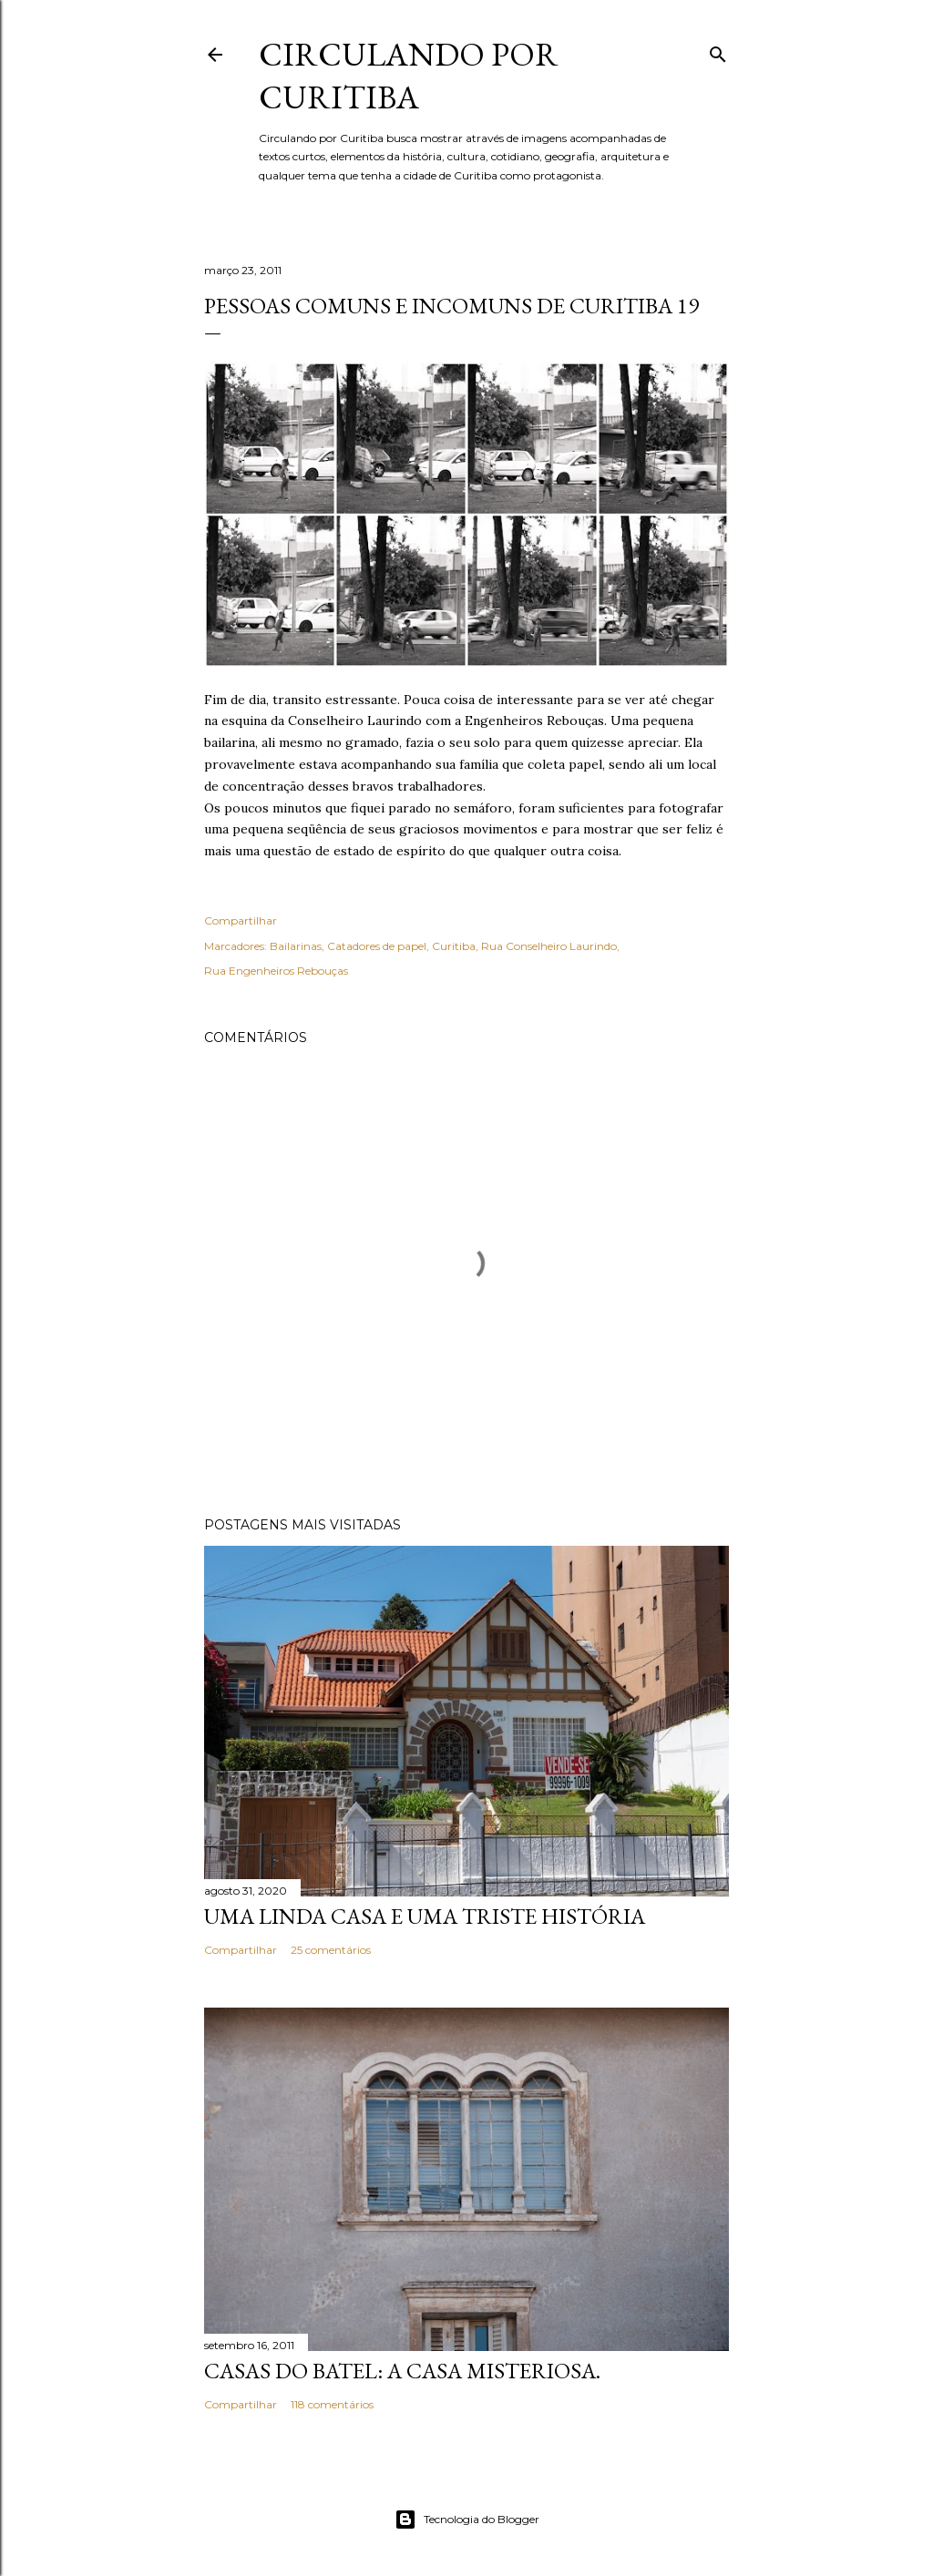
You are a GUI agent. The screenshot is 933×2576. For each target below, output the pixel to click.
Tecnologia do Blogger (467, 2519)
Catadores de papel (376, 946)
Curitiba (454, 946)
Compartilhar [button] (240, 920)
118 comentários (332, 2404)
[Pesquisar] (718, 50)
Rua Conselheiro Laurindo (549, 946)
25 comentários (331, 1950)
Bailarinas (296, 946)
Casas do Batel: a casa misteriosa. (402, 2370)
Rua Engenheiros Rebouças (276, 970)
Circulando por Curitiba (409, 75)
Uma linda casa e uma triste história (424, 1916)
